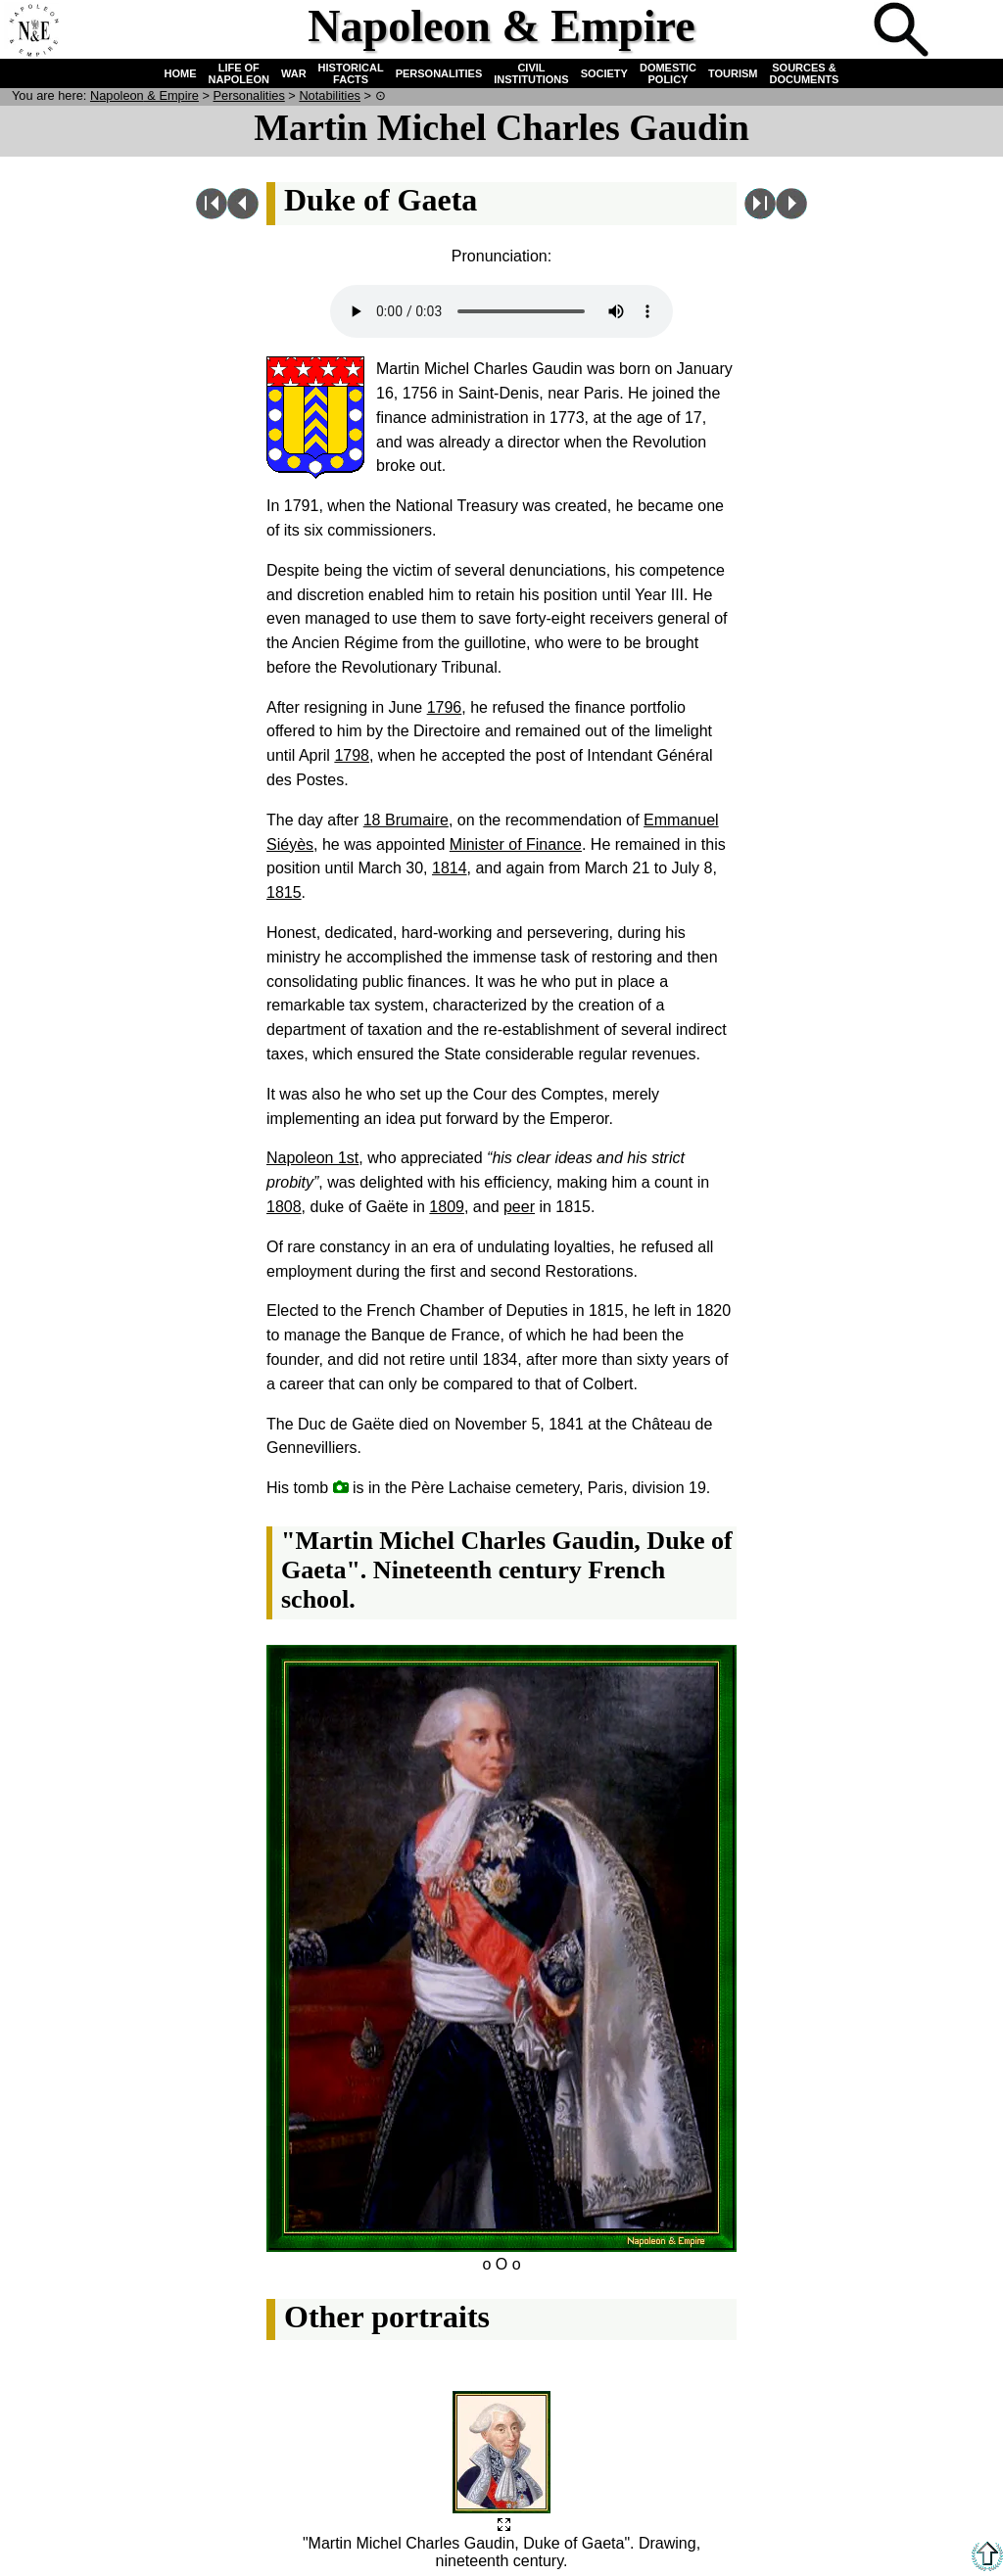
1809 (446, 1206)
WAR (294, 73)
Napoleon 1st (312, 1157)
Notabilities (329, 95)
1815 (284, 892)
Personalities (249, 95)
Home (33, 31)
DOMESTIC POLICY (668, 73)
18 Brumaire (406, 820)
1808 (284, 1206)
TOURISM (733, 73)
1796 (444, 707)
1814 (449, 868)
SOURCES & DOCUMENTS (804, 73)
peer (519, 1206)
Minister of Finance (516, 844)
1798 (351, 755)
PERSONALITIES (439, 73)
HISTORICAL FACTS (351, 73)
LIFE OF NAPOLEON (239, 73)
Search (903, 31)
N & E (144, 95)
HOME (181, 73)
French (967, 31)
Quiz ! (838, 31)
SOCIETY (604, 73)
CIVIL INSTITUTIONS (531, 73)
